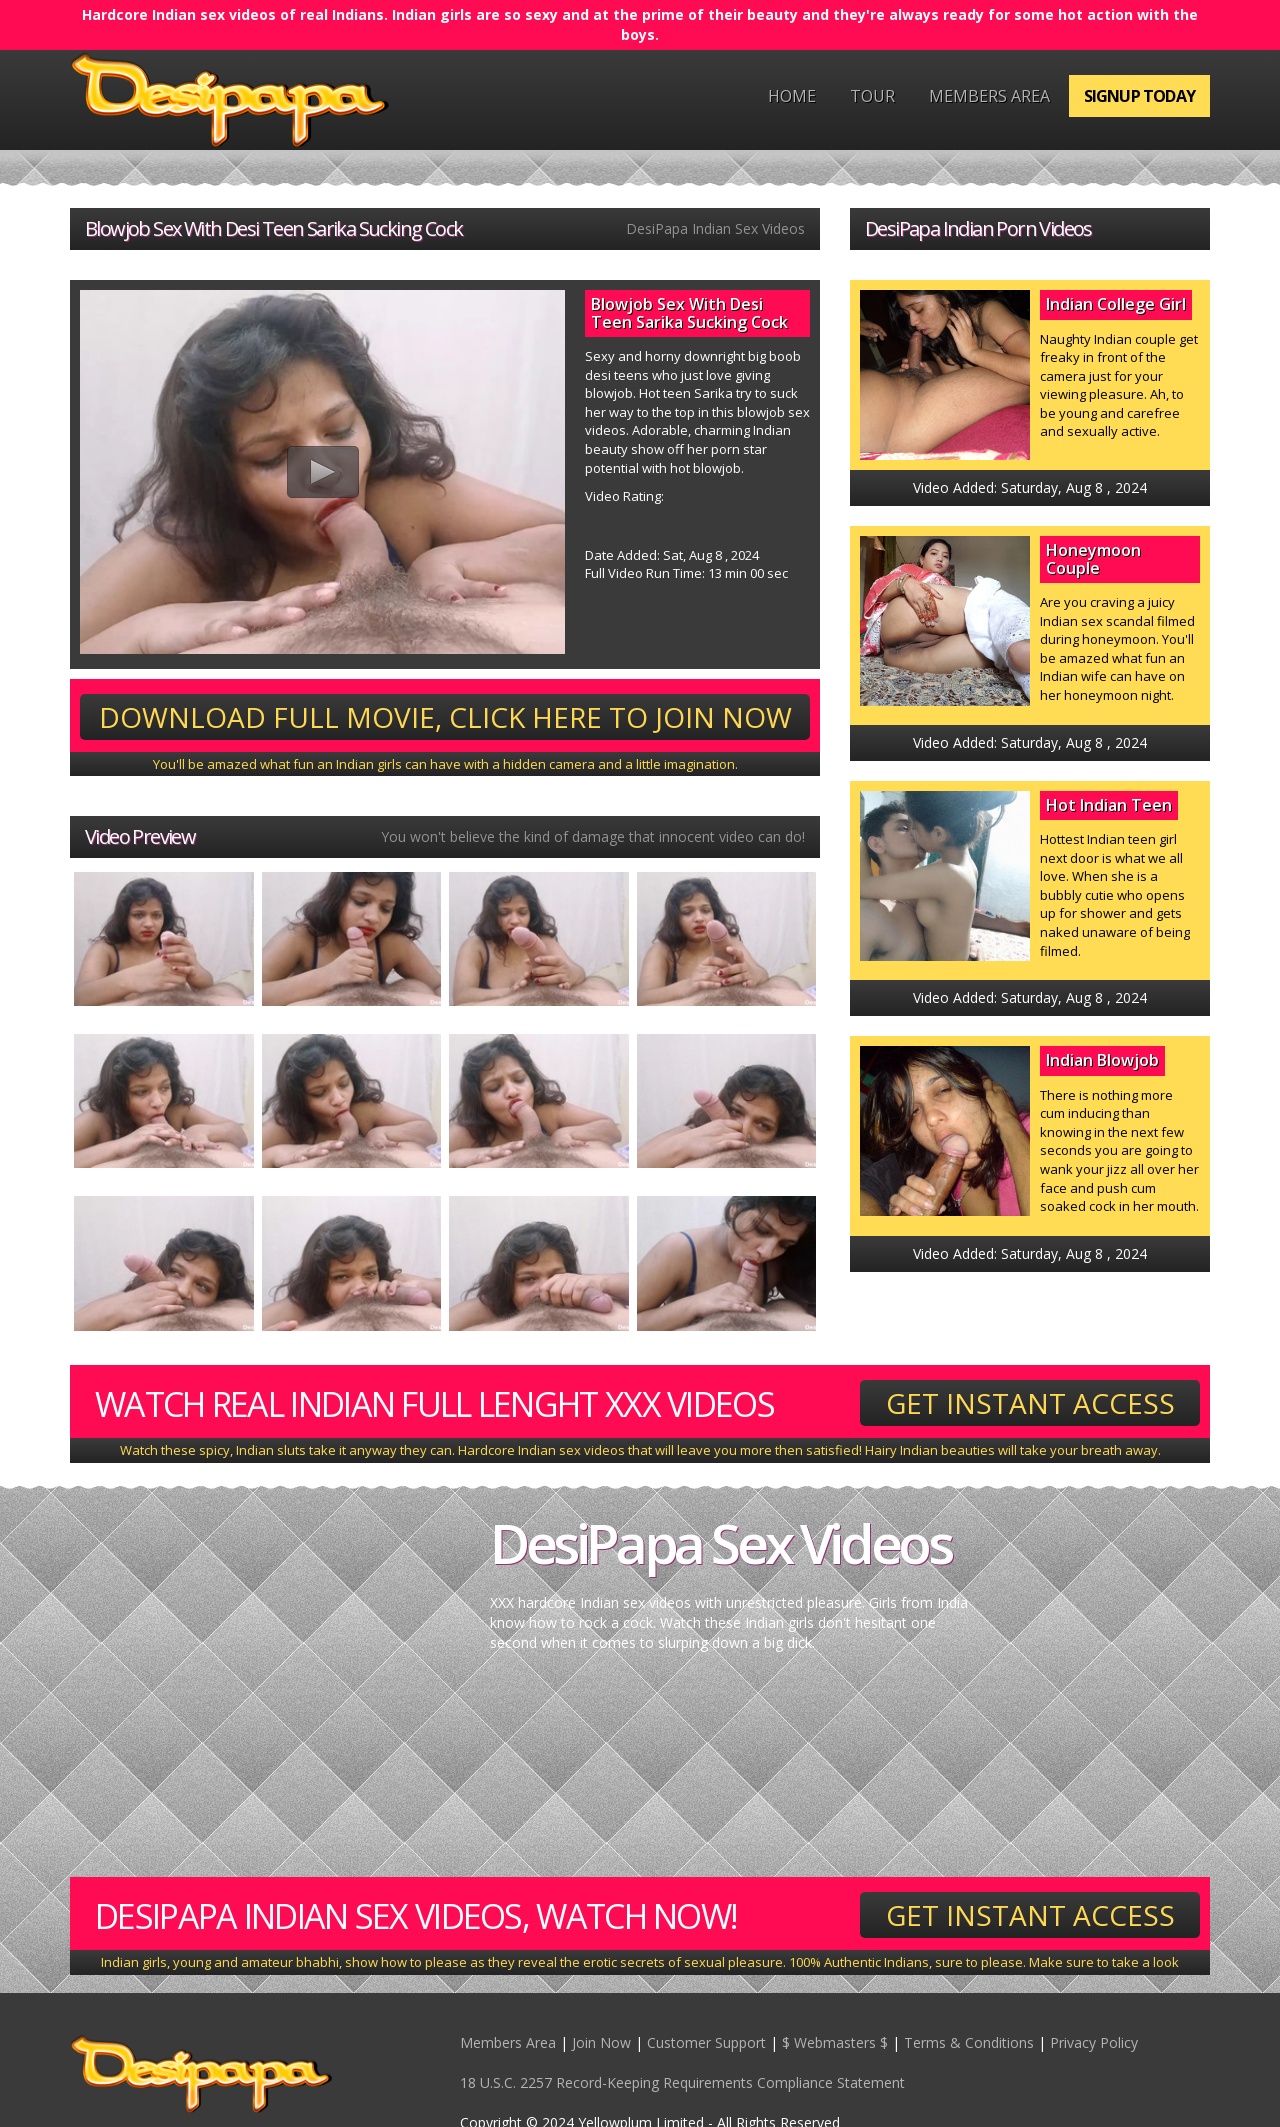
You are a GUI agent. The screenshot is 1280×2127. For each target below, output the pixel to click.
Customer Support (706, 2042)
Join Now (601, 2042)
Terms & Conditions (969, 2042)
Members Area (989, 96)
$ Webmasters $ (835, 2042)
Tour (872, 96)
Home (792, 96)
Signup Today (1139, 96)
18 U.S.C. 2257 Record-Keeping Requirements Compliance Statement (682, 2082)
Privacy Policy (1094, 2042)
